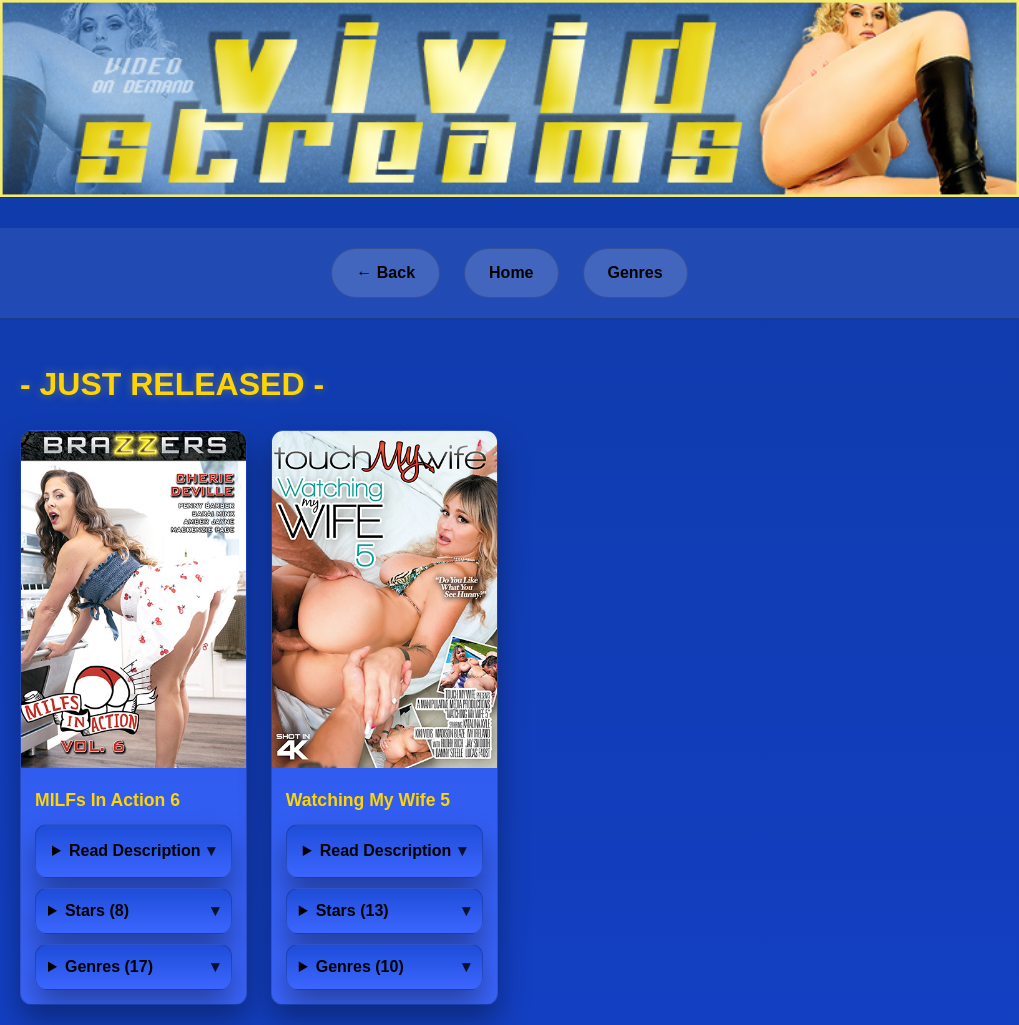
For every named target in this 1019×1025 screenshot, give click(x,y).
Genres (635, 272)
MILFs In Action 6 (107, 800)
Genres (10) (360, 966)
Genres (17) (109, 966)
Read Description (135, 850)
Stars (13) (352, 910)
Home (511, 272)
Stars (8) (97, 910)
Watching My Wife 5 (368, 800)
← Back (385, 272)
